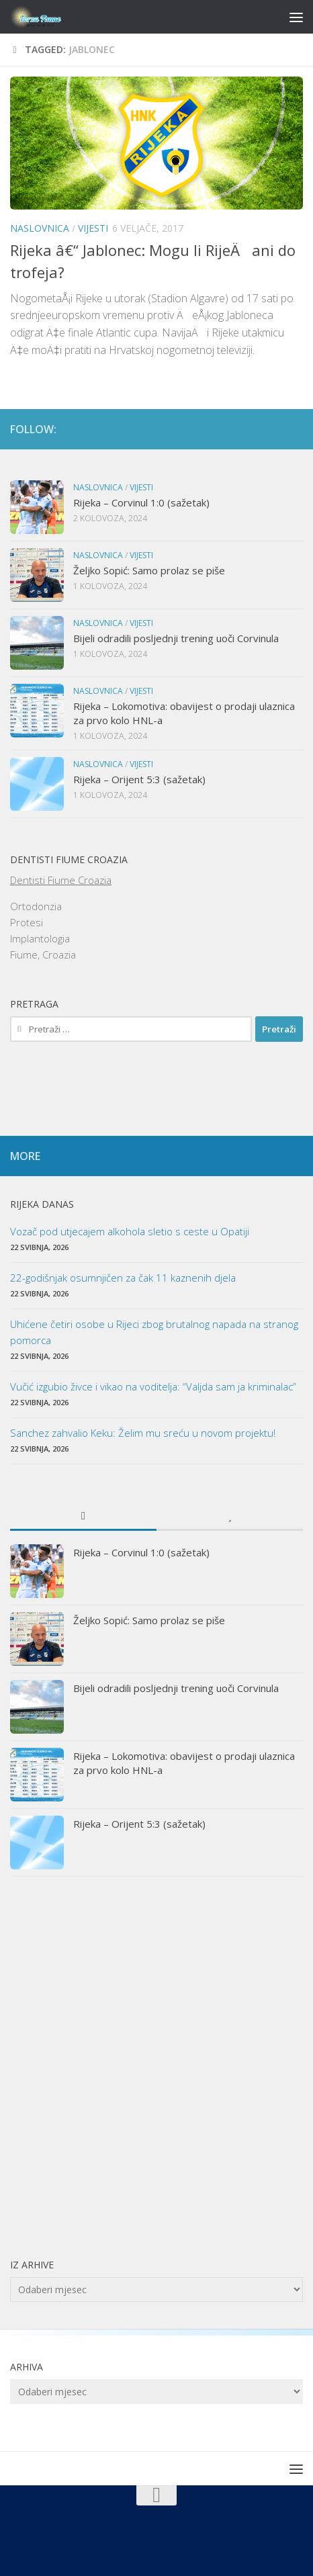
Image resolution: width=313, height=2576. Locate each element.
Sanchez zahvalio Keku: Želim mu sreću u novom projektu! (142, 1432)
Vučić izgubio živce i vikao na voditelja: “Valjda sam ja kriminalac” (153, 1386)
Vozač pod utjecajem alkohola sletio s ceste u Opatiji (129, 1231)
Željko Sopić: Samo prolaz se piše (149, 570)
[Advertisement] (156, 2066)
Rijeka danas (42, 1204)
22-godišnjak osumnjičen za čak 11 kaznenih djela (123, 1277)
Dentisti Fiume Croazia (60, 880)
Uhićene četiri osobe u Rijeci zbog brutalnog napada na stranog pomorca (154, 1332)
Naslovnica (39, 228)
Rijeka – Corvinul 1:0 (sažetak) (141, 502)
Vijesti (93, 228)
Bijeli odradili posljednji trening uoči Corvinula (176, 638)
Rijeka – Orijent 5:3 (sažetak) (139, 779)
